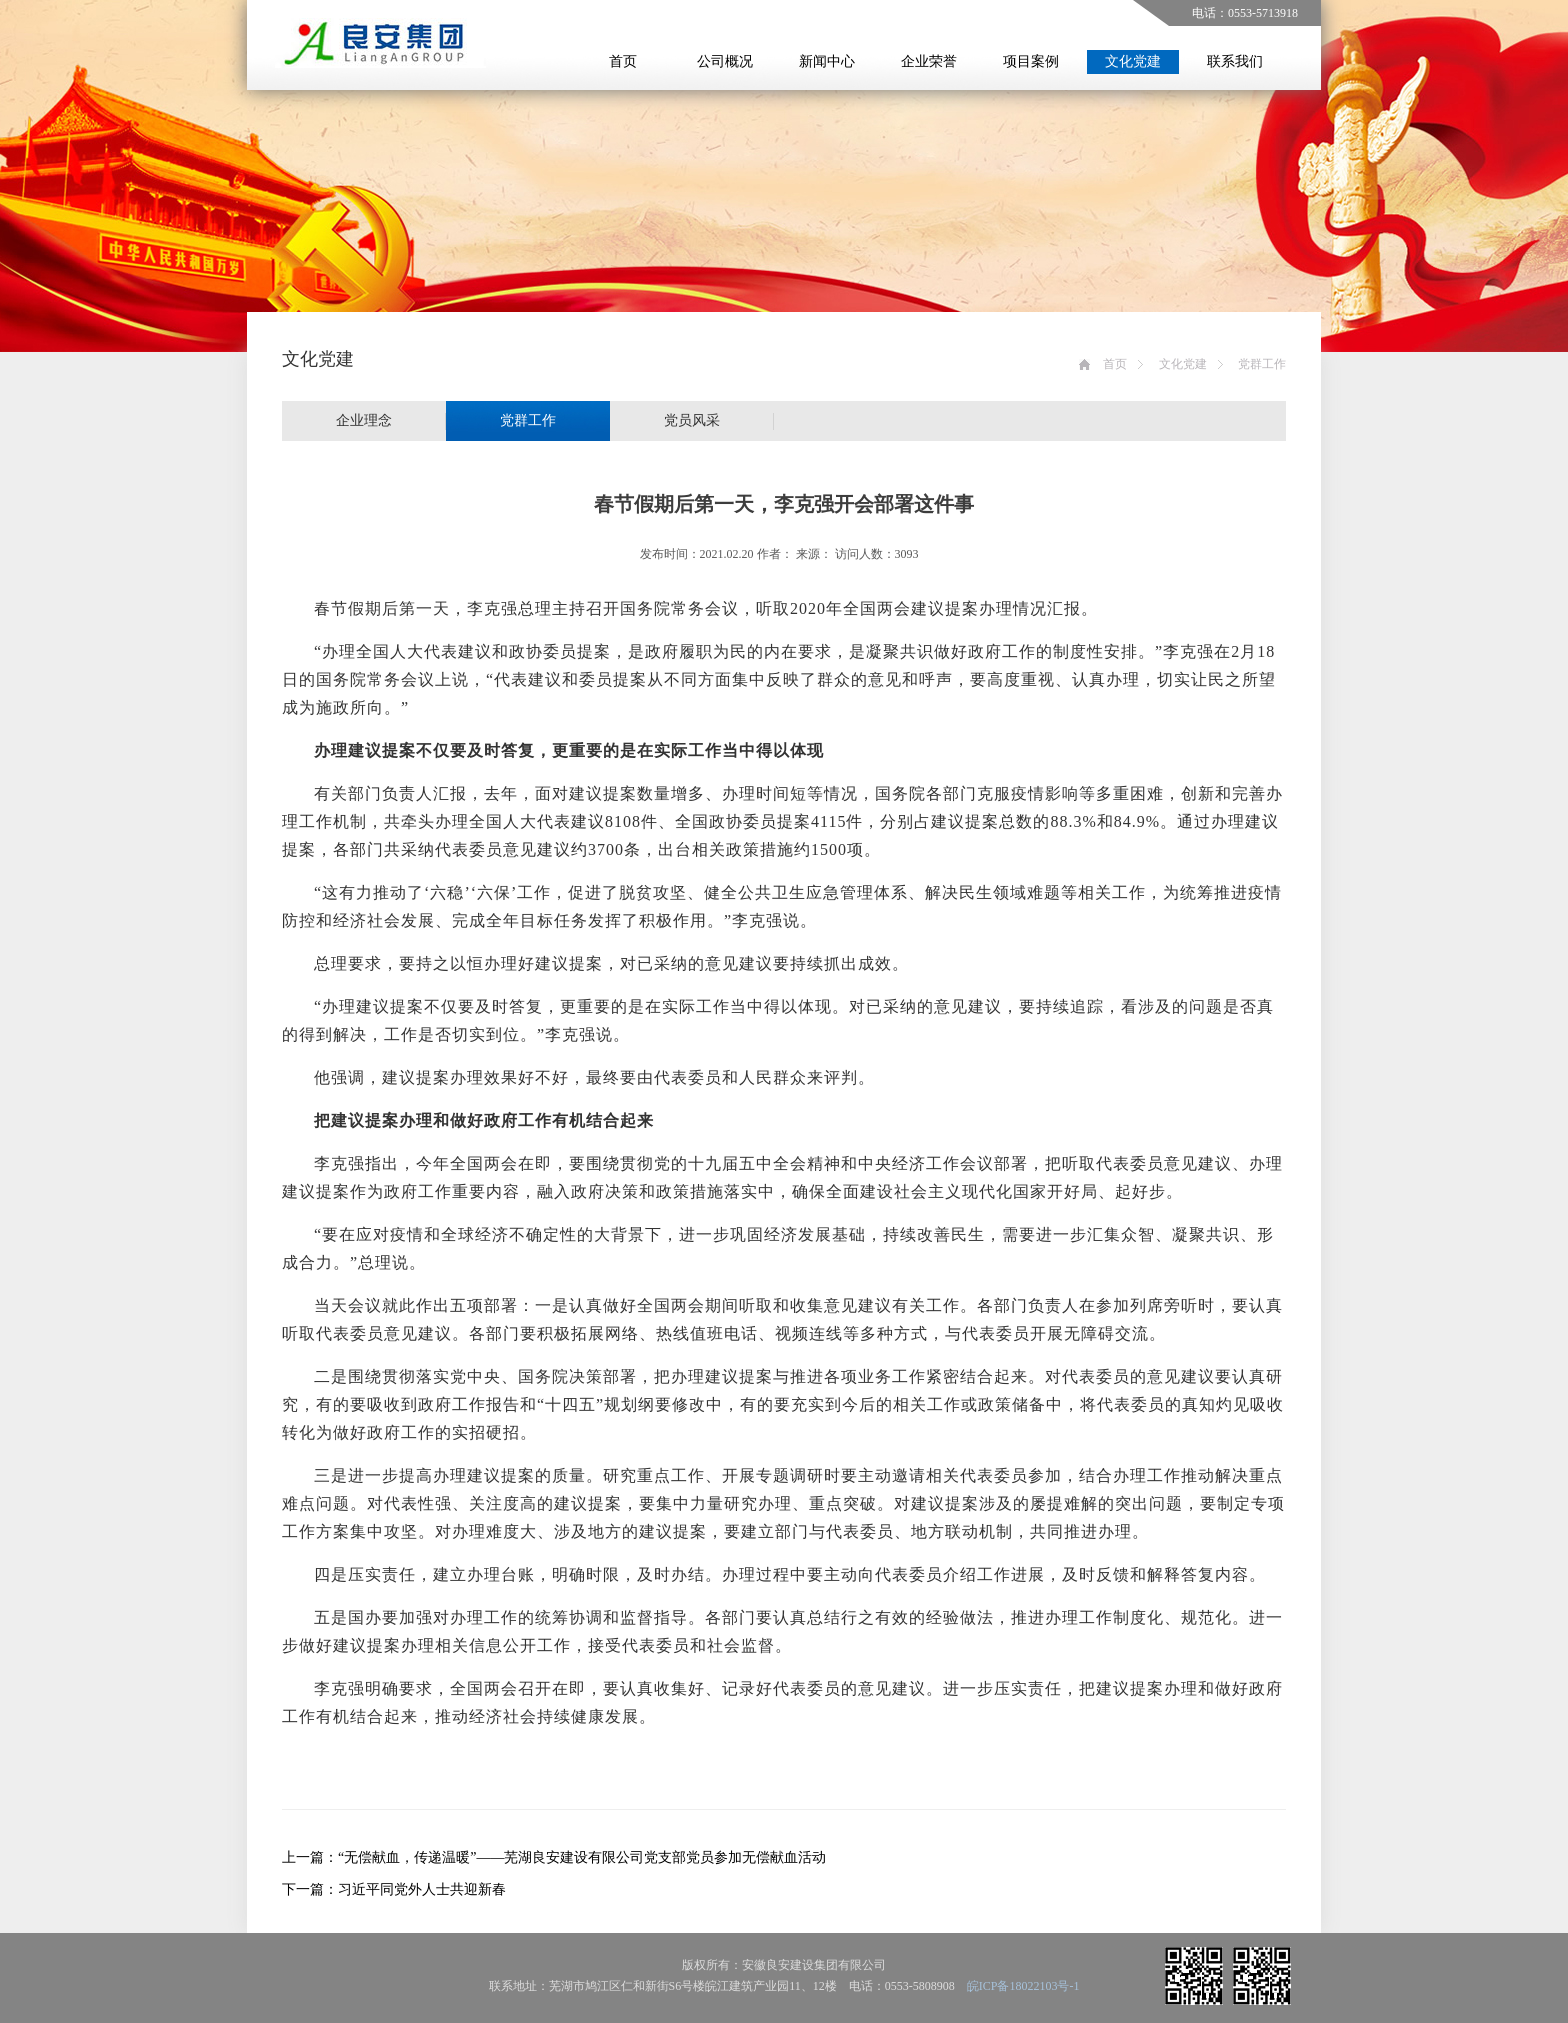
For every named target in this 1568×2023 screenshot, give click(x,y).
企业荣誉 (929, 61)
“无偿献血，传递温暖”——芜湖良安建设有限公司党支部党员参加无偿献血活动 (582, 1857)
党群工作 (1262, 364)
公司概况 (725, 61)
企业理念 (364, 420)
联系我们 (1235, 61)
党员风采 (692, 420)
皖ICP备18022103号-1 (1023, 1986)
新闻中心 (827, 61)
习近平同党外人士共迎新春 (422, 1889)
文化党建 (1133, 61)
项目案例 (1031, 61)
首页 (623, 61)
